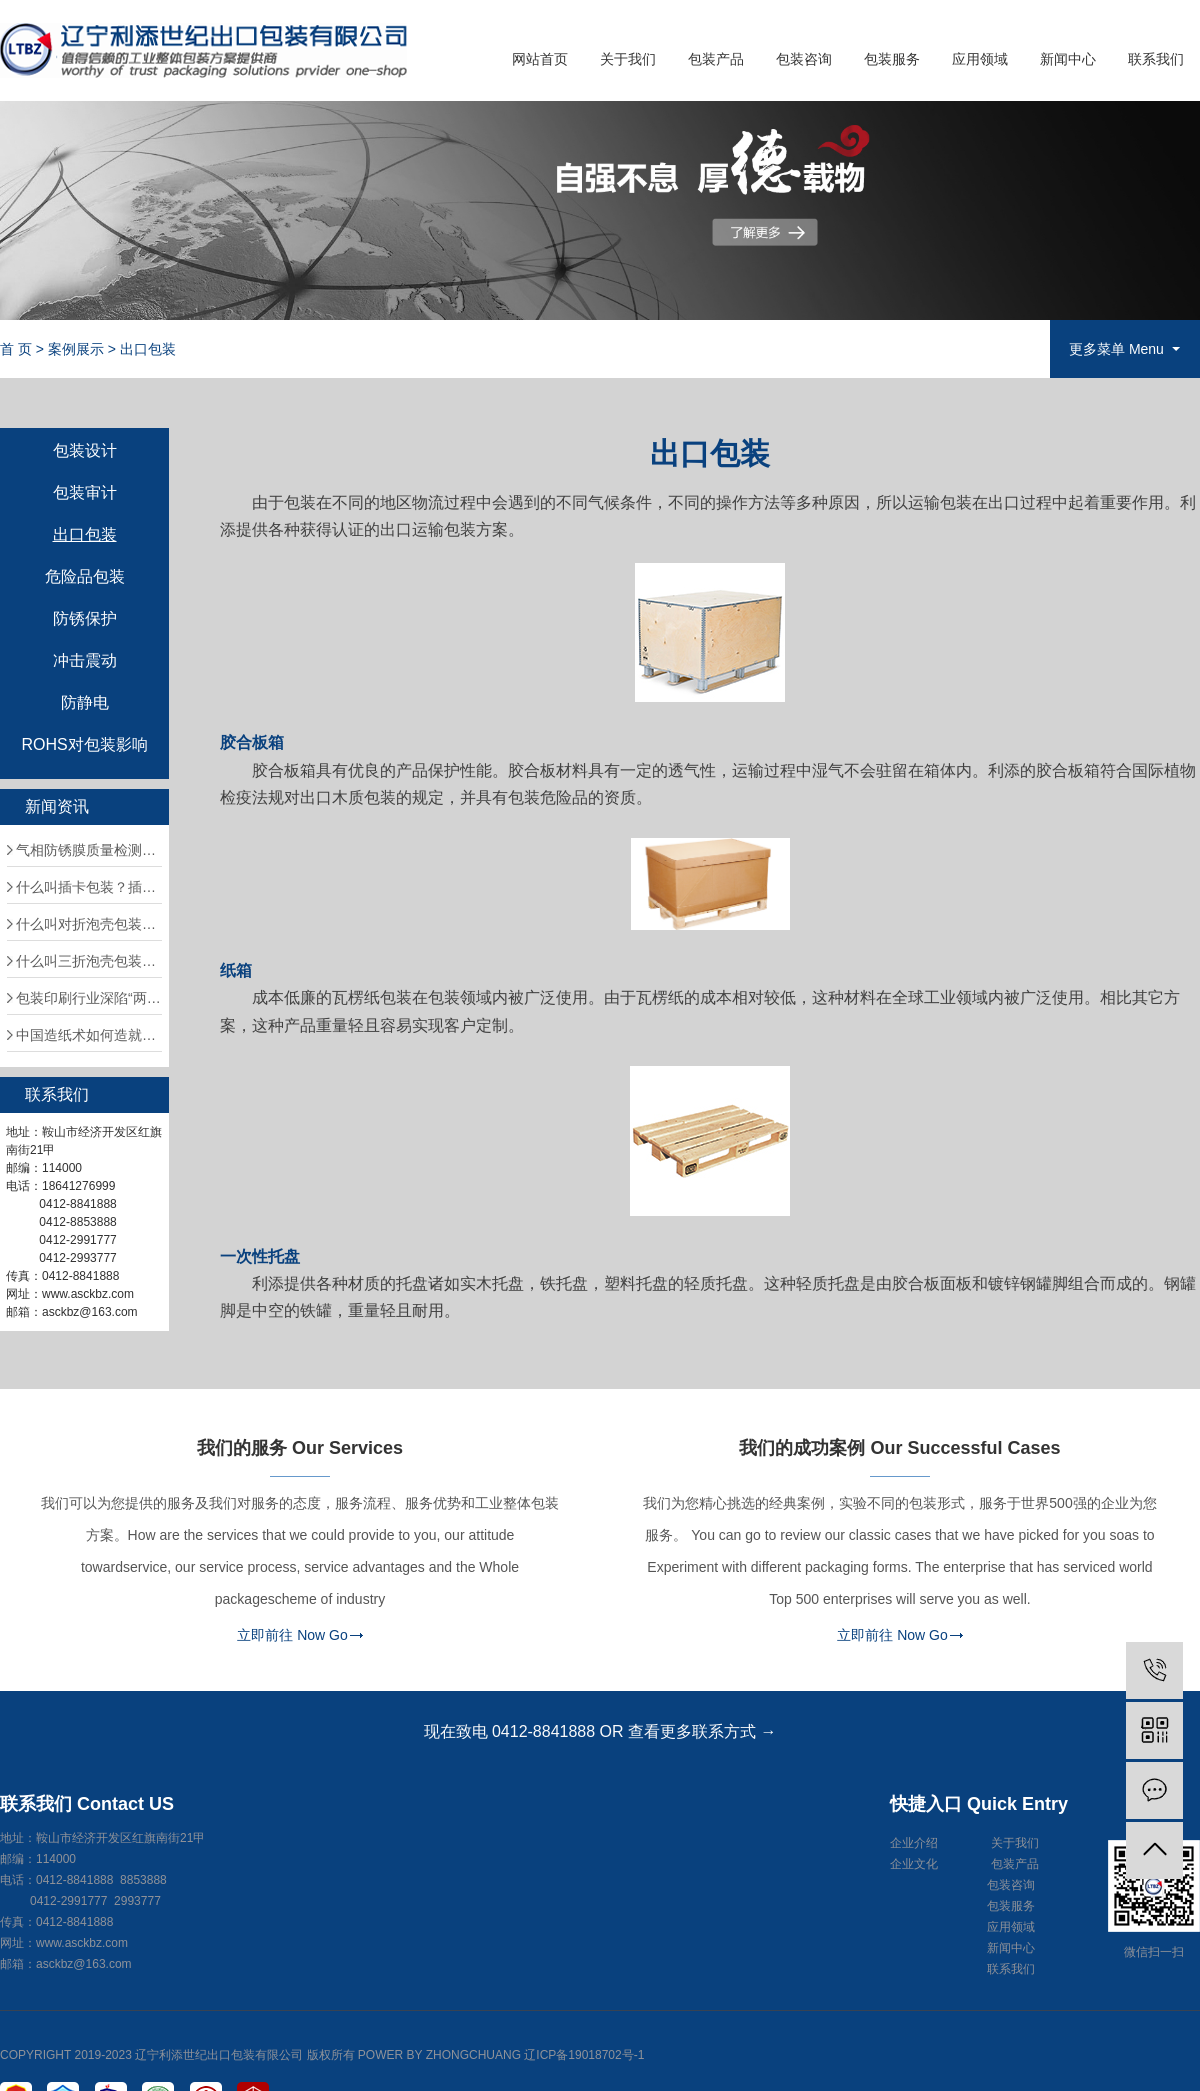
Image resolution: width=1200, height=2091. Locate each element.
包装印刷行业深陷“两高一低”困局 (89, 998)
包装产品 (716, 59)
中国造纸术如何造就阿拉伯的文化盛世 (89, 1035)
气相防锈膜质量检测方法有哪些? (89, 850)
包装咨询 (804, 59)
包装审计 (85, 493)
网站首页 (540, 59)
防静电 (85, 703)
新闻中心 (1068, 59)
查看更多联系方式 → (702, 1731)
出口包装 (148, 349)
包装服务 (892, 59)
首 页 (16, 349)
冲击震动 (85, 661)
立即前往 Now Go (292, 1635)
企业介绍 (914, 1843)
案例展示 (76, 349)
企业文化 (914, 1864)
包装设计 (85, 451)
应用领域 (980, 59)
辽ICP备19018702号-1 (584, 2055)
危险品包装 (85, 577)
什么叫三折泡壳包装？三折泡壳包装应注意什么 (89, 961)
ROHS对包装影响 (84, 745)
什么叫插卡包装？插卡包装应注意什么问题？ (89, 887)
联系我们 (1156, 59)
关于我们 (628, 59)
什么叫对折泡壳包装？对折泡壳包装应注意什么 (89, 924)
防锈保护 (85, 619)
